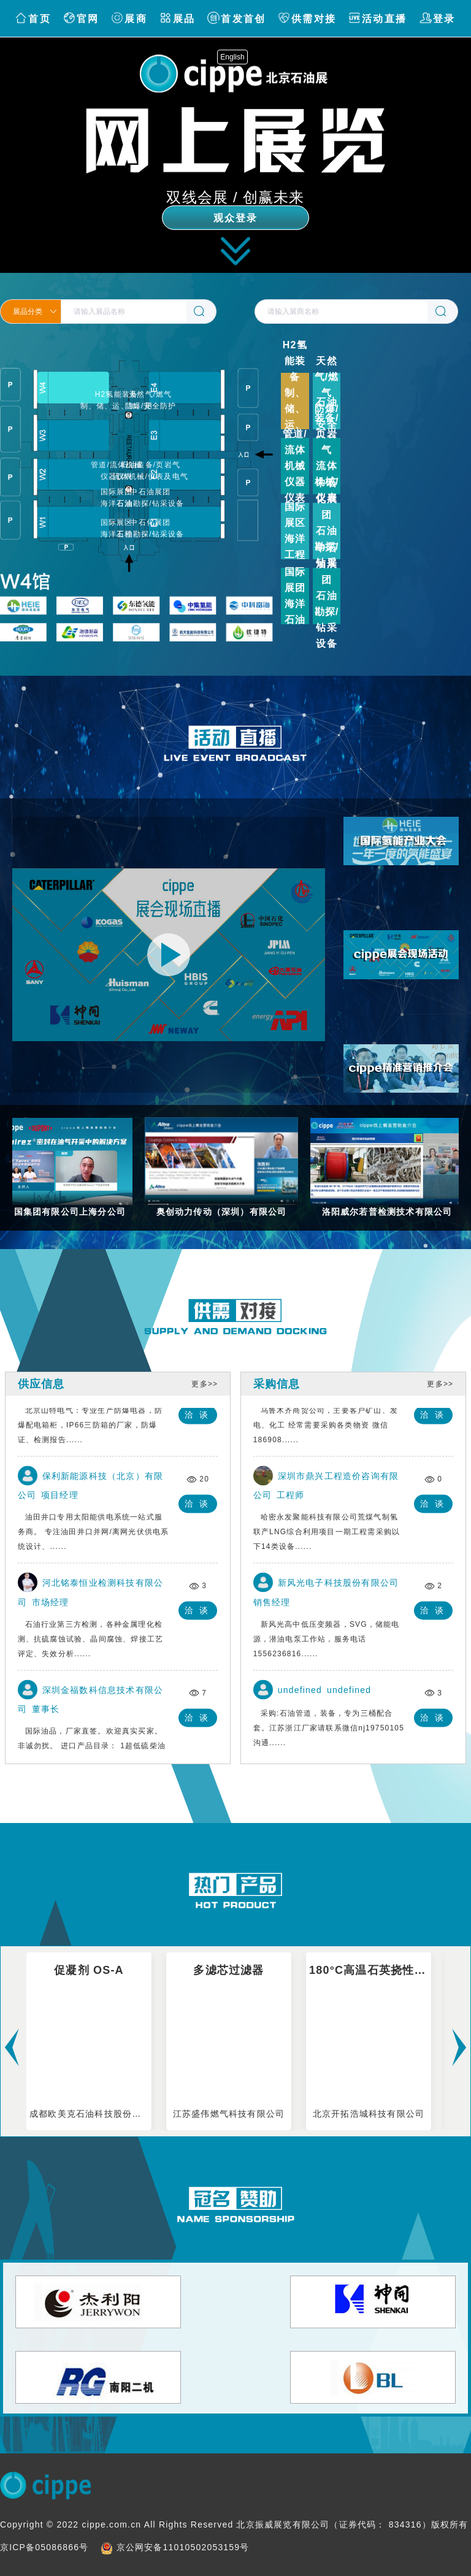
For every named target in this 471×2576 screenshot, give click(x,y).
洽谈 (199, 1417)
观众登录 (235, 218)
